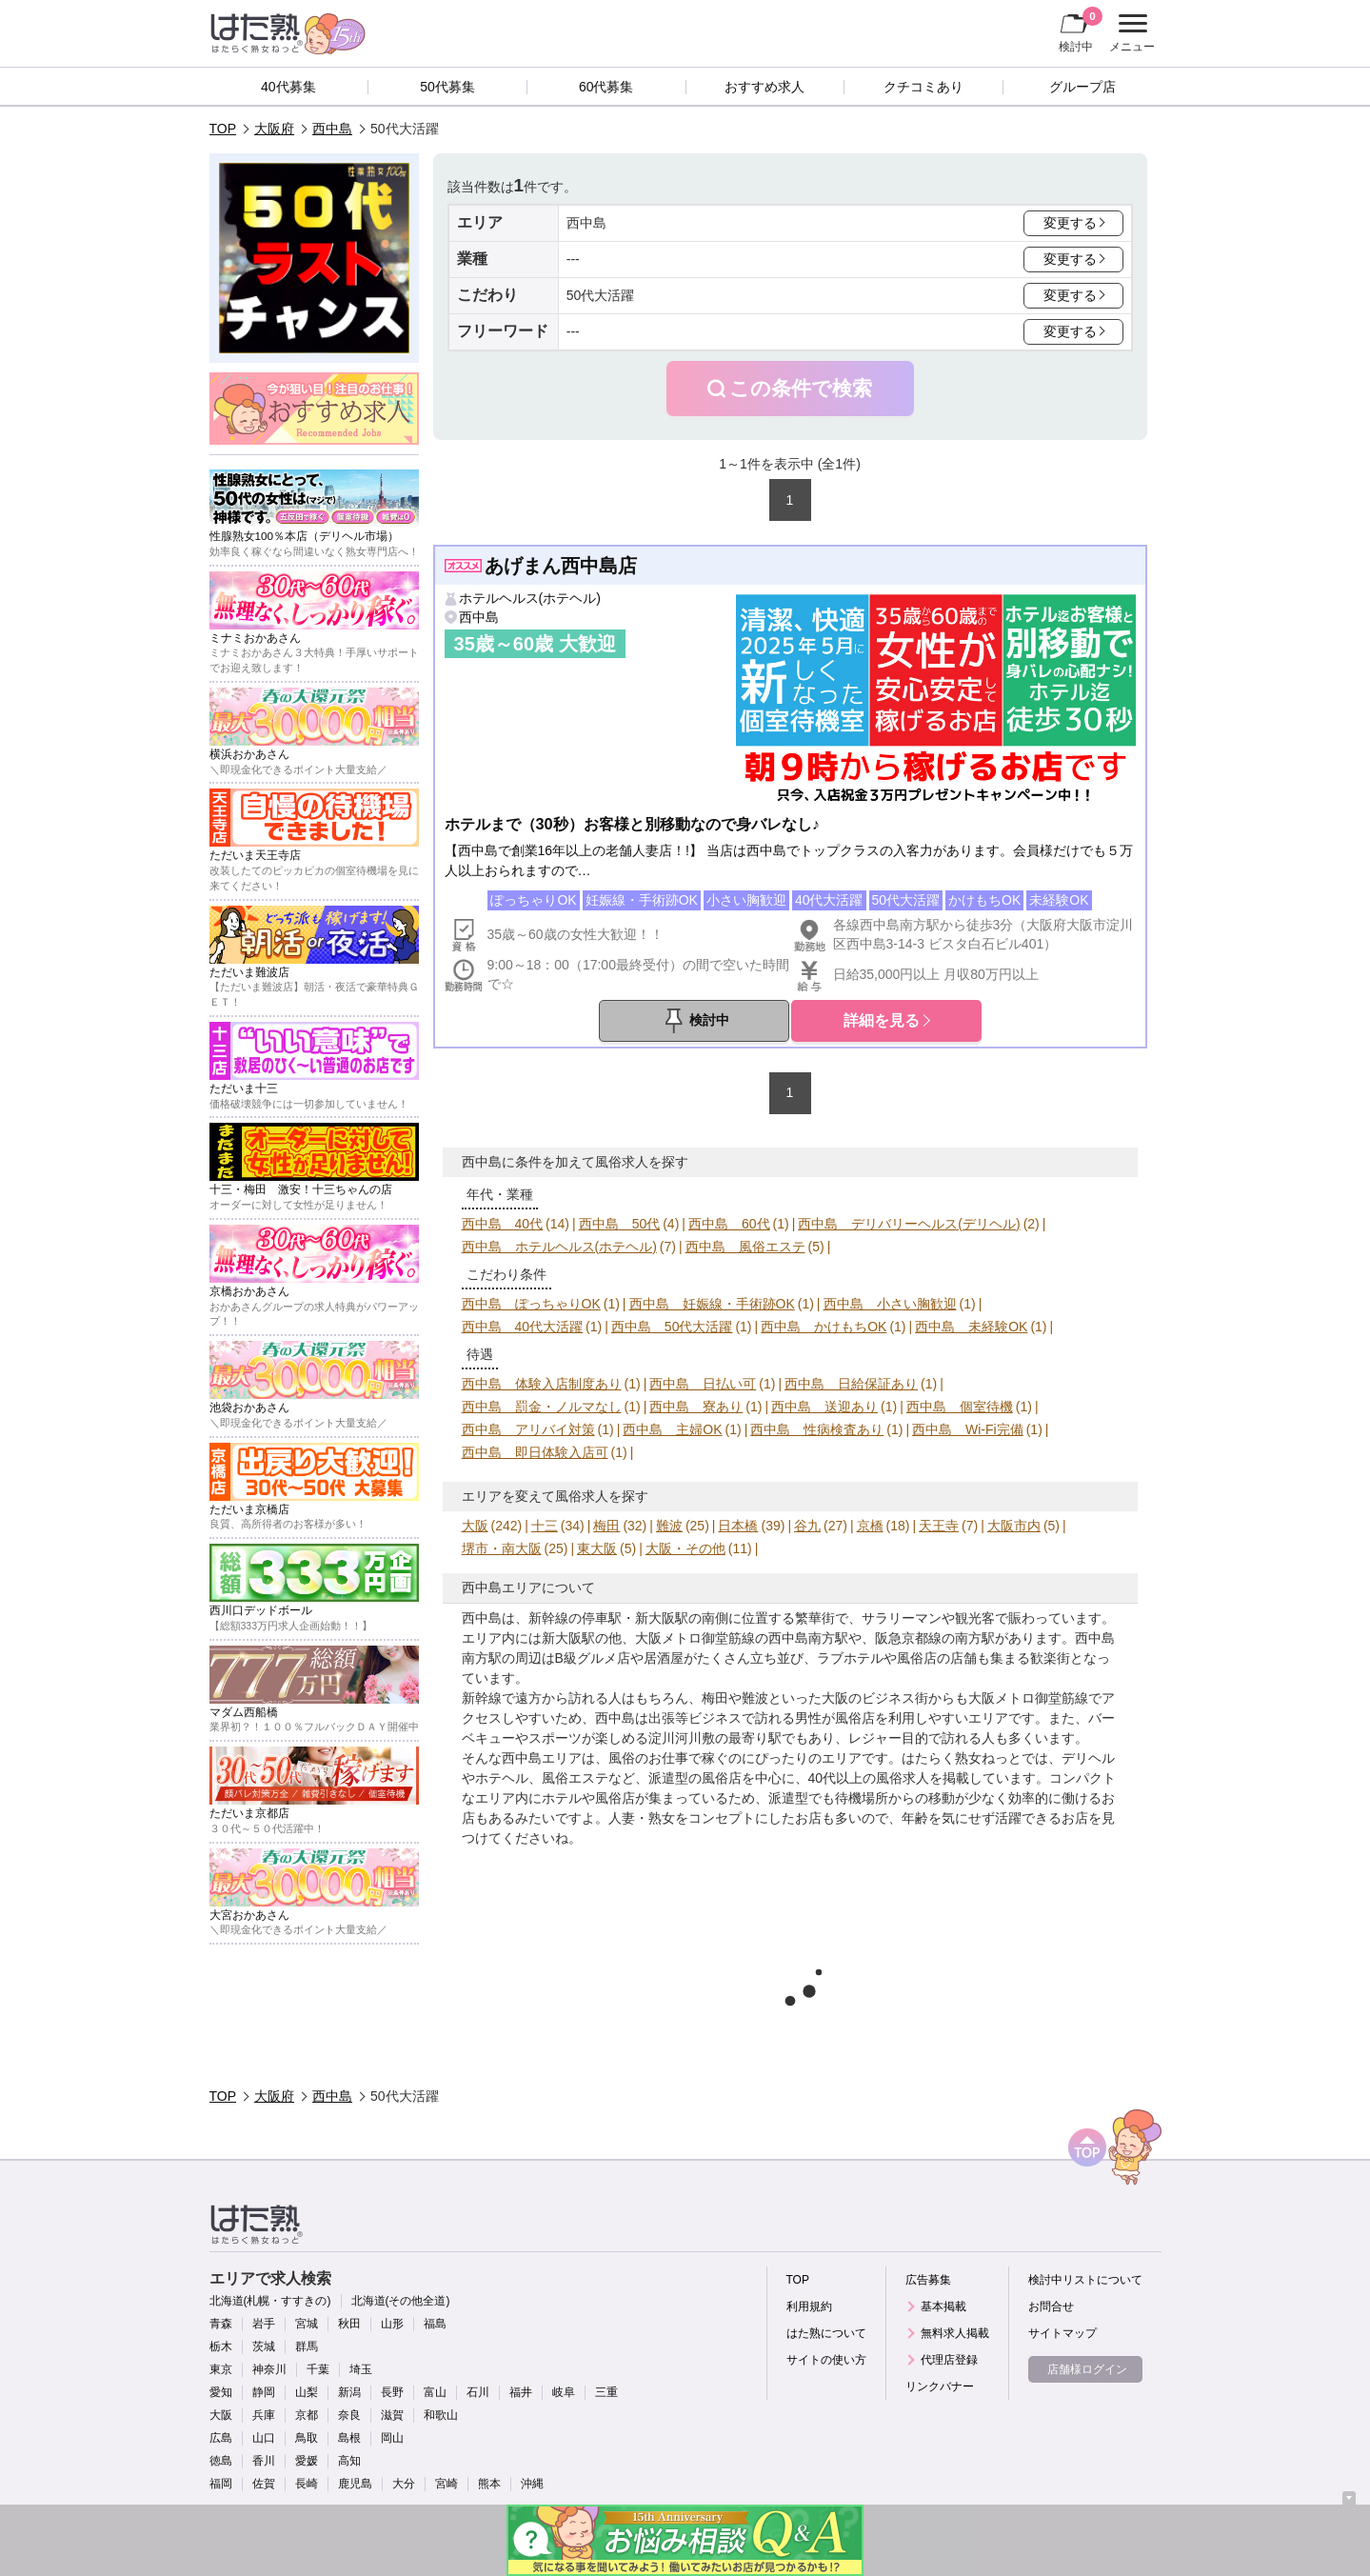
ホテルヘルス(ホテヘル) (530, 598)
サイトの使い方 (826, 2359)
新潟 (349, 2392)
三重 (606, 2392)
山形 (392, 2323)
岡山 (392, 2438)
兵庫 (263, 2415)
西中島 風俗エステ (745, 1246)
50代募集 (447, 86)
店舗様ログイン (1087, 2369)
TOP (223, 128)
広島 (220, 2438)
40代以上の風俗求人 (869, 1778)
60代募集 (606, 86)
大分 (403, 2483)
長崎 (306, 2483)
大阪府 (274, 128)
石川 (478, 2392)
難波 (669, 1525)
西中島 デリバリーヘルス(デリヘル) (909, 1223)
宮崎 (446, 2483)
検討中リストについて (1085, 2279)
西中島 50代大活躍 (672, 1326)
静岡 (263, 2392)
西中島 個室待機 (959, 1406)
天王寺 (939, 1525)
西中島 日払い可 (702, 1383)
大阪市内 (1014, 1525)
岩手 (263, 2323)
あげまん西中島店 (561, 565)
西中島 (332, 128)
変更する (1070, 222)
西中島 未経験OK (971, 1326)
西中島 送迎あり (824, 1406)
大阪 (475, 1525)
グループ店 (1082, 86)
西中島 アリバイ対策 (528, 1429)
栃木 (220, 2346)
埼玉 (360, 2369)
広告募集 (928, 2279)
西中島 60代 (729, 1223)
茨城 (263, 2346)
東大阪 (597, 1548)
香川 (263, 2460)
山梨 (306, 2392)
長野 (392, 2392)
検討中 (1080, 29)
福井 (520, 2392)
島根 (349, 2438)
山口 (263, 2438)
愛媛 (306, 2460)
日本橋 (738, 1525)
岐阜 (563, 2392)
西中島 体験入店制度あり (542, 1383)
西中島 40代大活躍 (523, 1326)
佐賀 (263, 2483)
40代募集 (288, 86)
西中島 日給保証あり (851, 1383)
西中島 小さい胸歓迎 (890, 1303)
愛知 (220, 2392)
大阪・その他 (685, 1548)
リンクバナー (939, 2386)
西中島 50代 (620, 1223)
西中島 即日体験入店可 (535, 1452)
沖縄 (532, 2483)
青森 (220, 2323)
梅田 (606, 1525)
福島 (435, 2323)
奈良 (349, 2415)
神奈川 (269, 2369)
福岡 (220, 2483)
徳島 (220, 2460)
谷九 (807, 1525)
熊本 (489, 2483)
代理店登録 (949, 2359)
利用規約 (809, 2306)
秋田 (349, 2323)
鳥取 (306, 2438)
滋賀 (392, 2415)
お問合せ (1051, 2306)
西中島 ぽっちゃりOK (531, 1303)
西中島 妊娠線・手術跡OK (712, 1303)
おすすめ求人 (764, 86)
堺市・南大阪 (502, 1548)
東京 (220, 2369)
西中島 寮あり (696, 1406)
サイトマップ (1062, 2333)
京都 (306, 2415)
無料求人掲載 (955, 2333)
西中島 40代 (503, 1223)
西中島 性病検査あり (817, 1429)
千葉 (318, 2369)
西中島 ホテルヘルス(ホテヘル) (559, 1246)
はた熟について (826, 2333)
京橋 (870, 1525)
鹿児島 (355, 2483)
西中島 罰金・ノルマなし (542, 1406)
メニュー (1129, 33)
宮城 (306, 2323)
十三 (544, 1525)
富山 (435, 2392)
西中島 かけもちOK (823, 1326)
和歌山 (441, 2415)
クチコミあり (923, 86)
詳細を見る (882, 1019)
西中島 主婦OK (672, 1429)
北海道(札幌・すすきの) (270, 2300)
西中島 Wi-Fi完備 (967, 1429)
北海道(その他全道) (400, 2300)
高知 (349, 2460)
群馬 (306, 2346)
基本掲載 (943, 2306)
